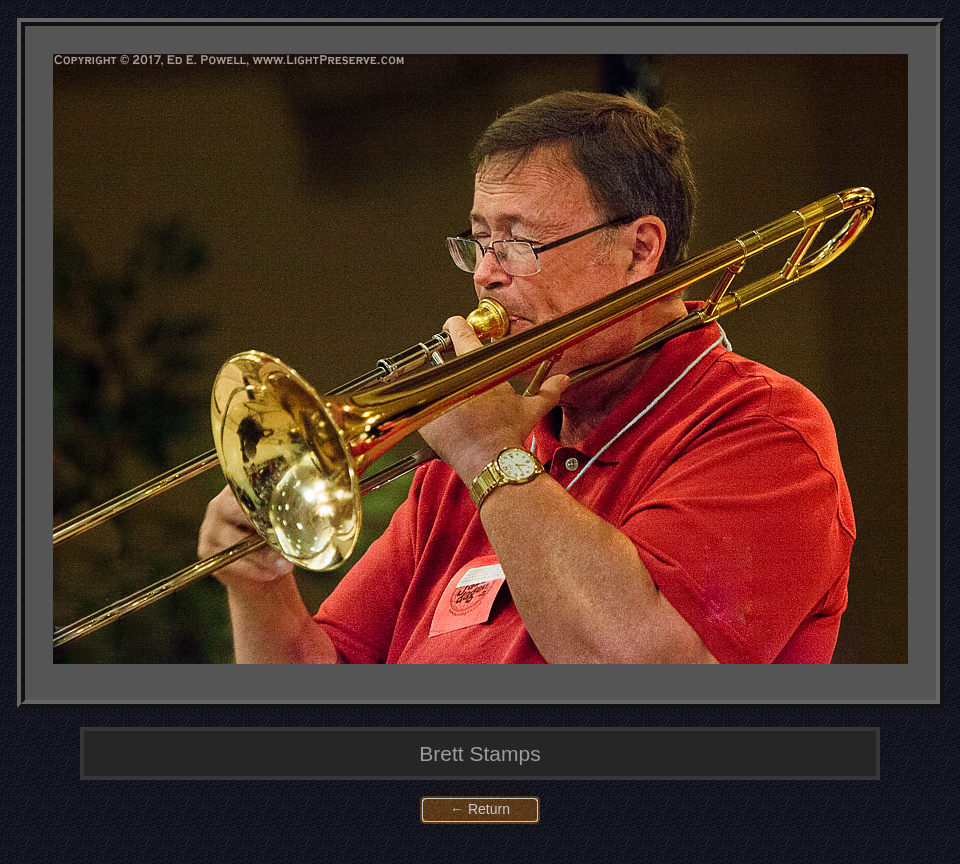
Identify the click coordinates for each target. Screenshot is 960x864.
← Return (480, 809)
